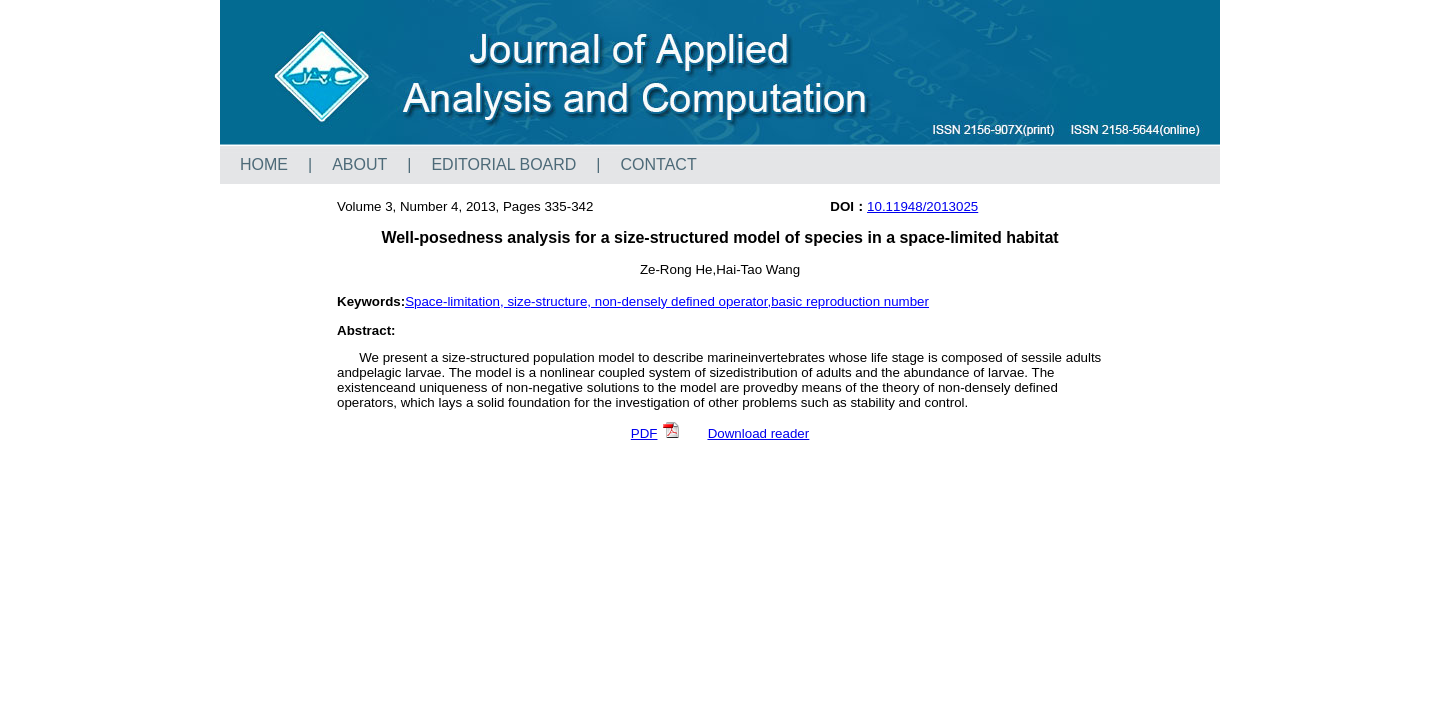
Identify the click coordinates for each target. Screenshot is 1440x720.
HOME (264, 164)
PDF (655, 433)
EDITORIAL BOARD (503, 164)
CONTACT (659, 164)
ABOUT (359, 164)
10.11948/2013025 (922, 206)
